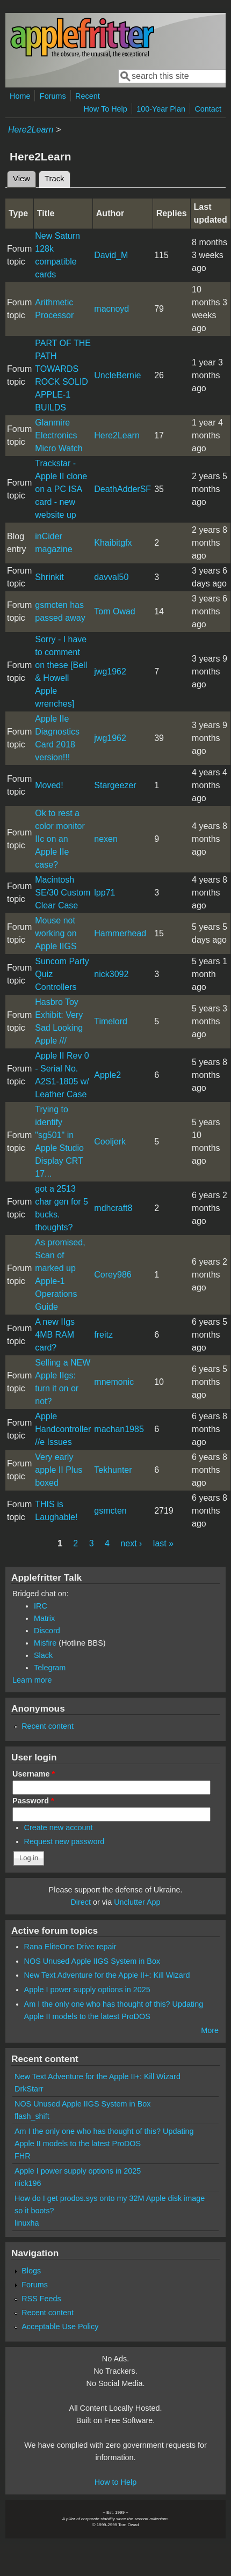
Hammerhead (120, 933)
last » (163, 1543)
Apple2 (107, 1075)
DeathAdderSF (122, 489)
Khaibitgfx (113, 542)
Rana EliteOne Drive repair (70, 1946)
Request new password (64, 1841)
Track (57, 177)
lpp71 (104, 892)
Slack (43, 1655)
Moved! (49, 785)
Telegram (50, 1667)
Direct (80, 1902)
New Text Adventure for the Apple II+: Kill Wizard (107, 1975)
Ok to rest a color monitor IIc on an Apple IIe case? (59, 839)
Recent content (47, 1726)
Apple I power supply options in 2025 (87, 1989)
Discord (47, 1630)
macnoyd (111, 308)
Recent (87, 96)
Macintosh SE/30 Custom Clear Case (62, 892)
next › (131, 1543)
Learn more (32, 1680)
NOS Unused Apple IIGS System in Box (92, 1961)
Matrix (44, 1618)
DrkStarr (29, 2089)
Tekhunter (113, 1469)
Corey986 (112, 1274)
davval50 (111, 577)
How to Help (115, 2482)
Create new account (58, 1827)
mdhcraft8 (113, 1208)
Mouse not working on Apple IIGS (55, 933)
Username (33, 1774)
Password (33, 1800)
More (210, 2030)
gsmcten (110, 1510)
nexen (106, 838)
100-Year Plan (160, 109)
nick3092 (111, 974)
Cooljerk (110, 1141)
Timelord (110, 1021)
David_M (111, 255)
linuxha (27, 2223)
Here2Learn (31, 129)
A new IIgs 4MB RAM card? (55, 1334)
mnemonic (114, 1381)
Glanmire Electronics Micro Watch (58, 435)
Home (20, 96)
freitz (103, 1334)
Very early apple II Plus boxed (58, 1469)
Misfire (45, 1643)
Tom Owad (114, 611)
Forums (53, 96)
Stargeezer (115, 785)
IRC (40, 1606)
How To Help (105, 109)
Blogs (31, 2270)
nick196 (28, 2183)
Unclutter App (137, 1902)
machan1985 (119, 1429)
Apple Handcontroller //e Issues (63, 1429)
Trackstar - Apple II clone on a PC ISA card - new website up (61, 489)
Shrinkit (49, 577)
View (21, 178)
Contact (207, 109)
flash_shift (32, 2116)
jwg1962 (110, 671)
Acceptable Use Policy (59, 2326)
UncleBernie (117, 375)
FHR (23, 2156)
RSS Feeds (41, 2298)
